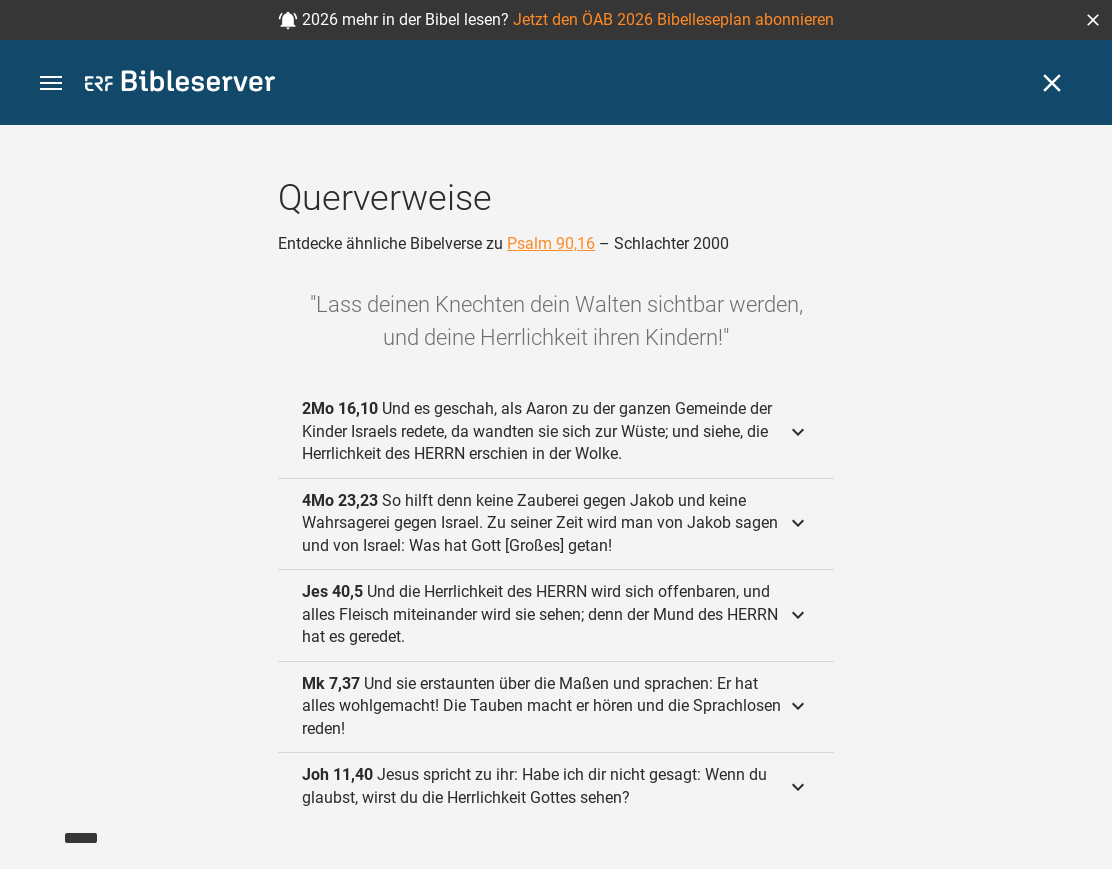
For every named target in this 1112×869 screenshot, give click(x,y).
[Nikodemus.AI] (46, 825)
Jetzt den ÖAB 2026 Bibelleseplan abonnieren (673, 19)
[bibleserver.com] (180, 84)
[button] (1093, 20)
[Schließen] (1052, 83)
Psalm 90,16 (551, 243)
